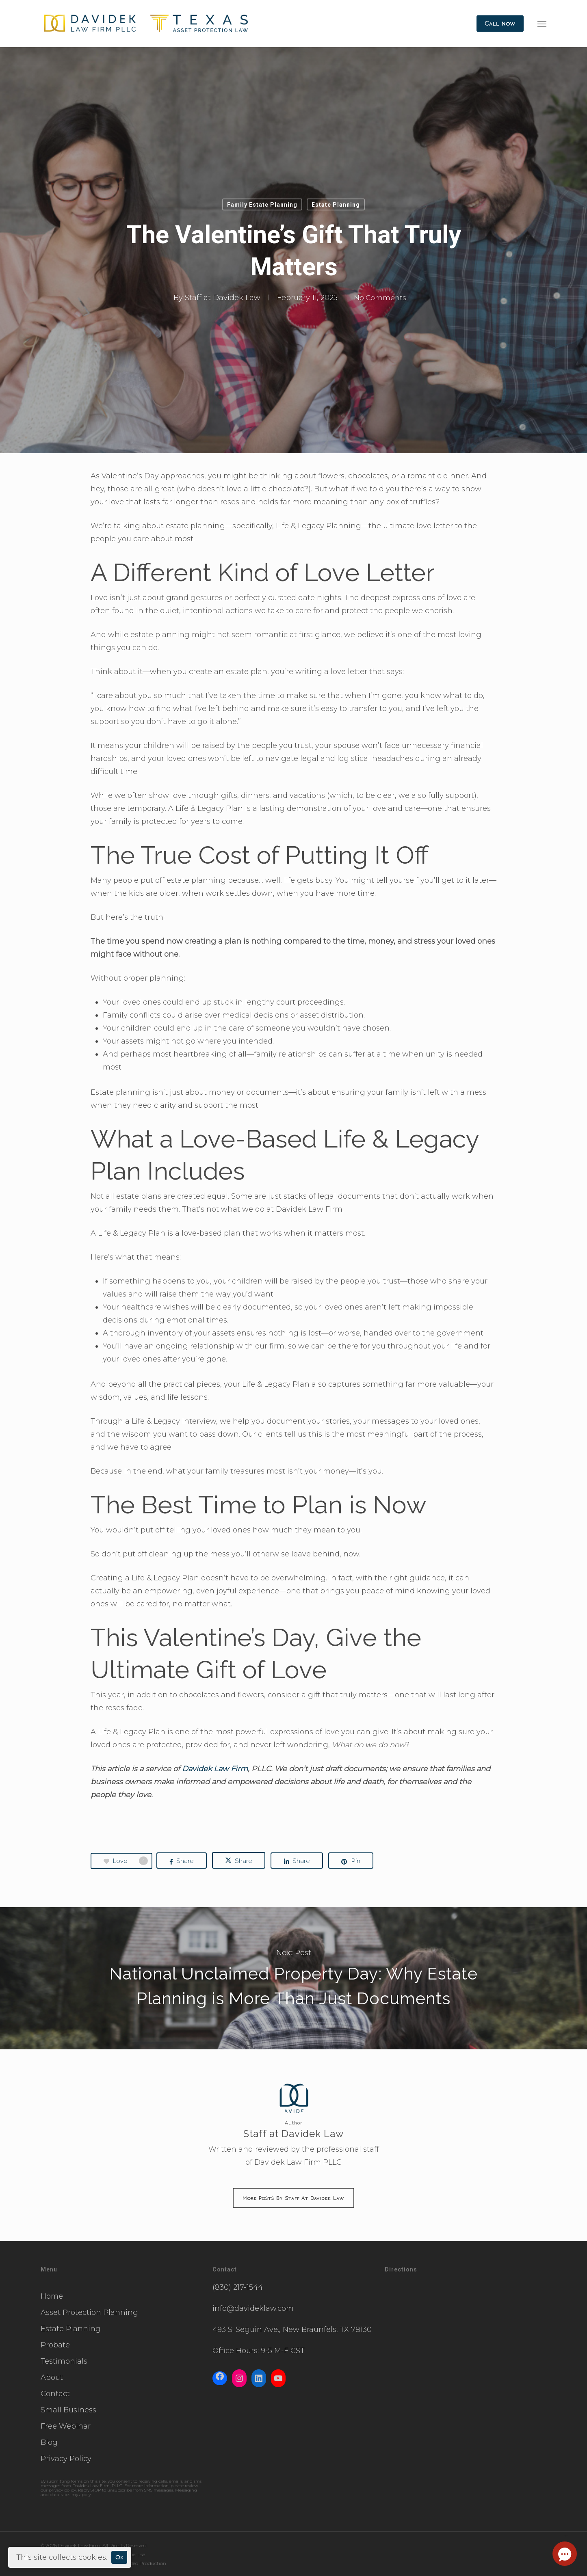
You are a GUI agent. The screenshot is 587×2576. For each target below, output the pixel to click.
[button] (541, 23)
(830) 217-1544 (237, 2287)
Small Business (68, 2409)
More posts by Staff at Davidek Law (293, 2198)
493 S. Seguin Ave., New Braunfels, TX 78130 (292, 2329)
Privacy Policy (66, 2458)
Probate (55, 2344)
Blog (49, 2442)
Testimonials (64, 2361)
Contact (55, 2393)
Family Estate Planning (262, 204)
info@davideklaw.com (253, 2308)
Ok (119, 2557)
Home (52, 2296)
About (52, 2377)
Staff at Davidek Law (221, 297)
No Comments (380, 297)
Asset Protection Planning (89, 2312)
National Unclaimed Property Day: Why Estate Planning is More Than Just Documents (293, 1978)
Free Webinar (66, 2426)
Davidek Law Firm (215, 1768)
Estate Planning (336, 204)
